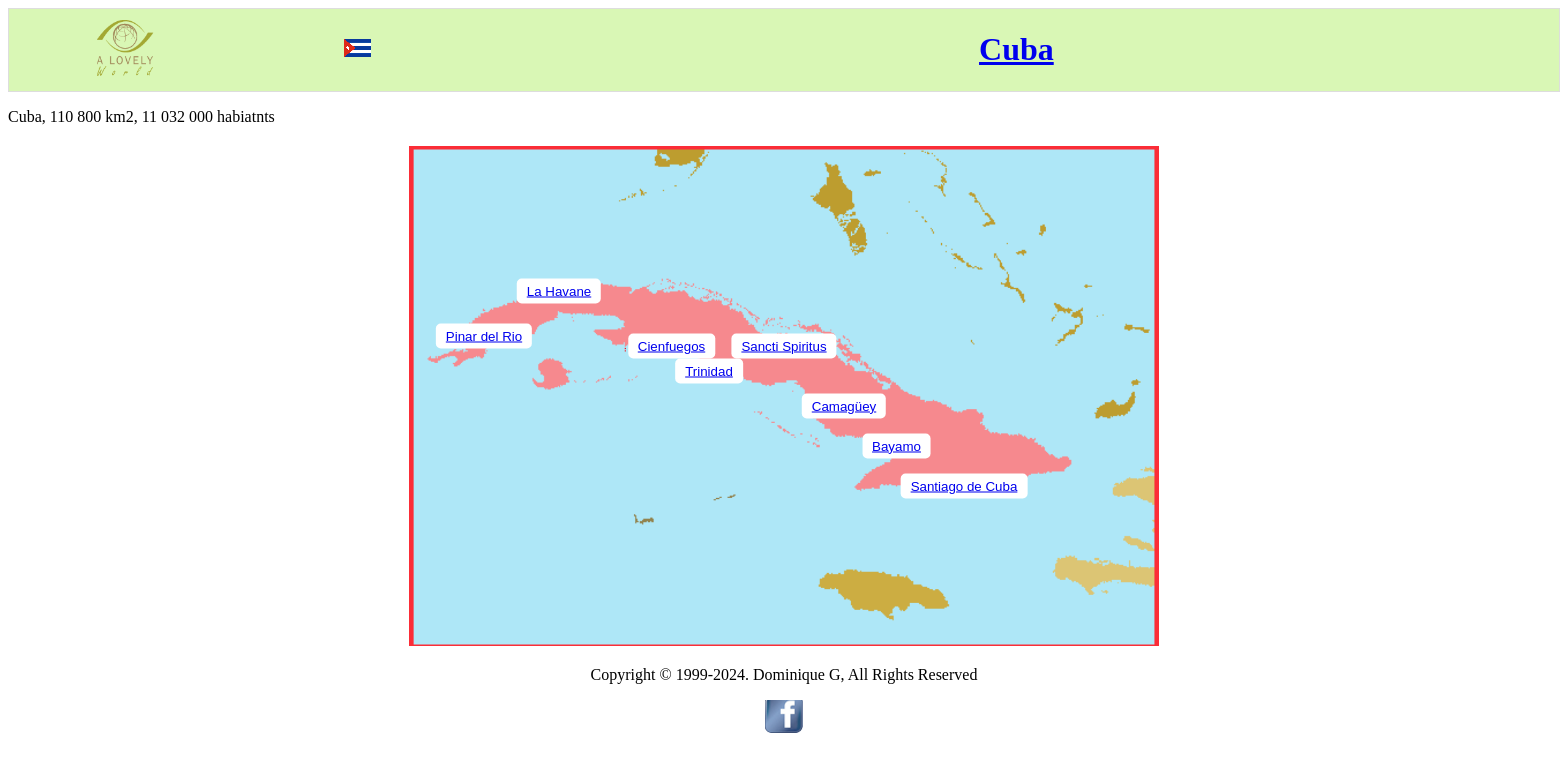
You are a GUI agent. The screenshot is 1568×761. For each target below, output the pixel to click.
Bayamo (896, 445)
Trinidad (709, 370)
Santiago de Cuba (964, 485)
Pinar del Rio (484, 335)
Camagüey (844, 405)
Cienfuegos (671, 345)
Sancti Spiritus (783, 345)
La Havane (559, 290)
